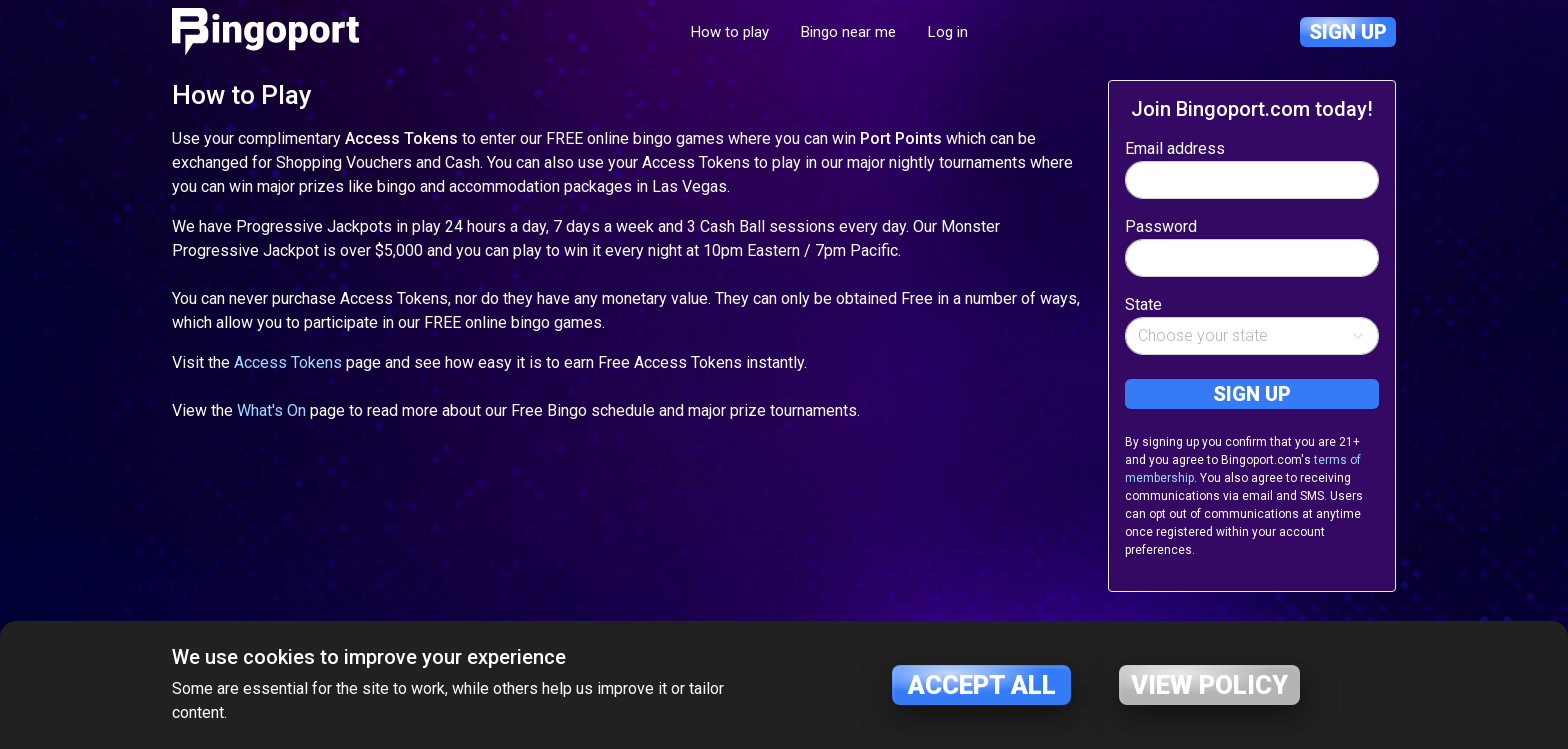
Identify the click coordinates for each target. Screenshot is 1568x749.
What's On (271, 410)
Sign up (1348, 32)
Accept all (982, 685)
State (1143, 304)
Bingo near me (848, 32)
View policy (1209, 685)
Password (1161, 226)
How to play (730, 32)
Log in (948, 32)
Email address (1175, 148)
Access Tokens (288, 362)
